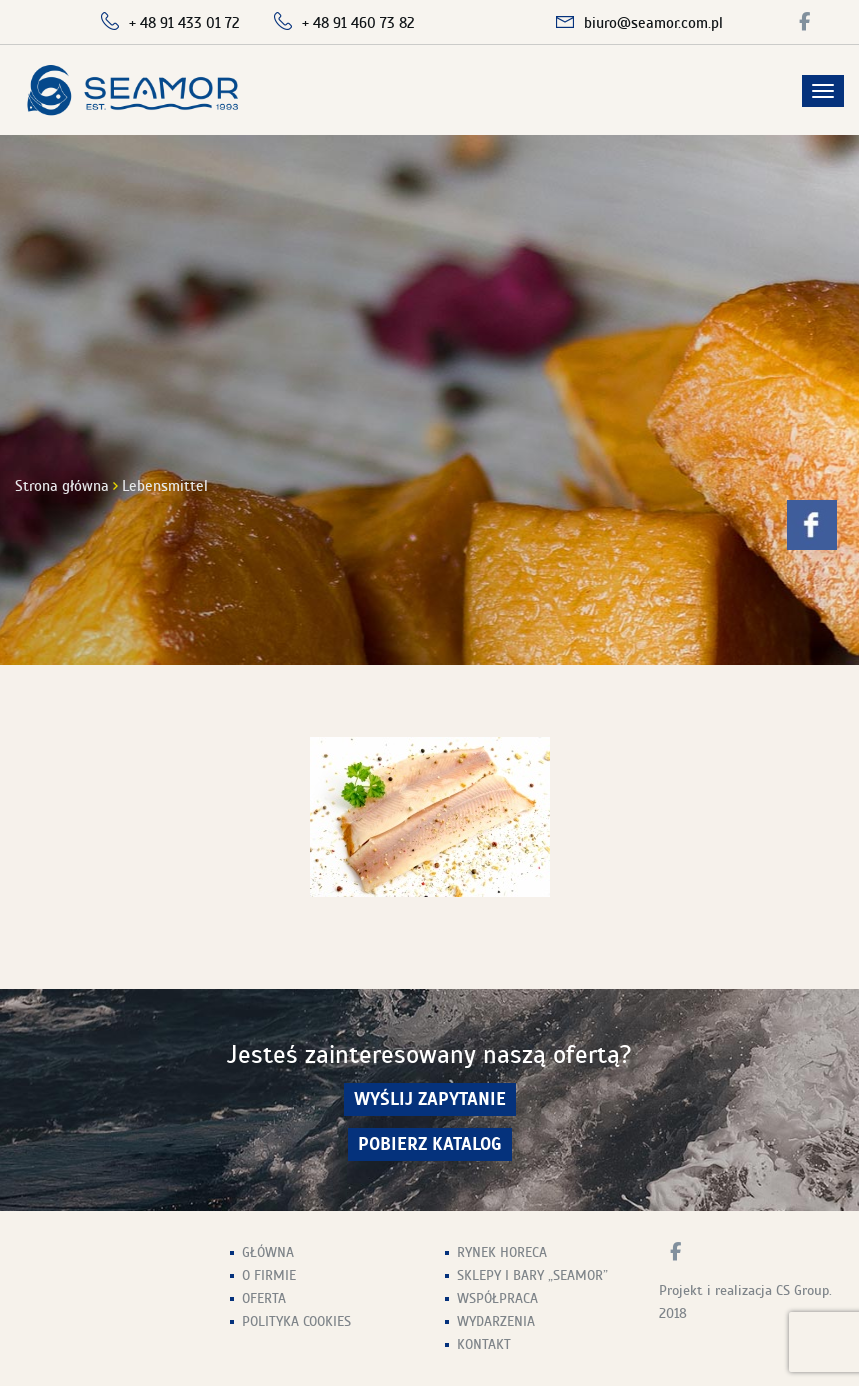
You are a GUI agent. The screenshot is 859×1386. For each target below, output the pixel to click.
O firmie (269, 1275)
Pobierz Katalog (430, 1144)
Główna (268, 1252)
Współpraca (497, 1298)
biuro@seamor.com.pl (653, 23)
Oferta (264, 1298)
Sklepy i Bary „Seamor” (532, 1275)
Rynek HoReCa (502, 1252)
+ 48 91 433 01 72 (184, 23)
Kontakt (484, 1344)
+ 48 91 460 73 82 (358, 23)
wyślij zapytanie (430, 1099)
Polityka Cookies (296, 1321)
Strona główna (62, 486)
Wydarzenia (496, 1321)
